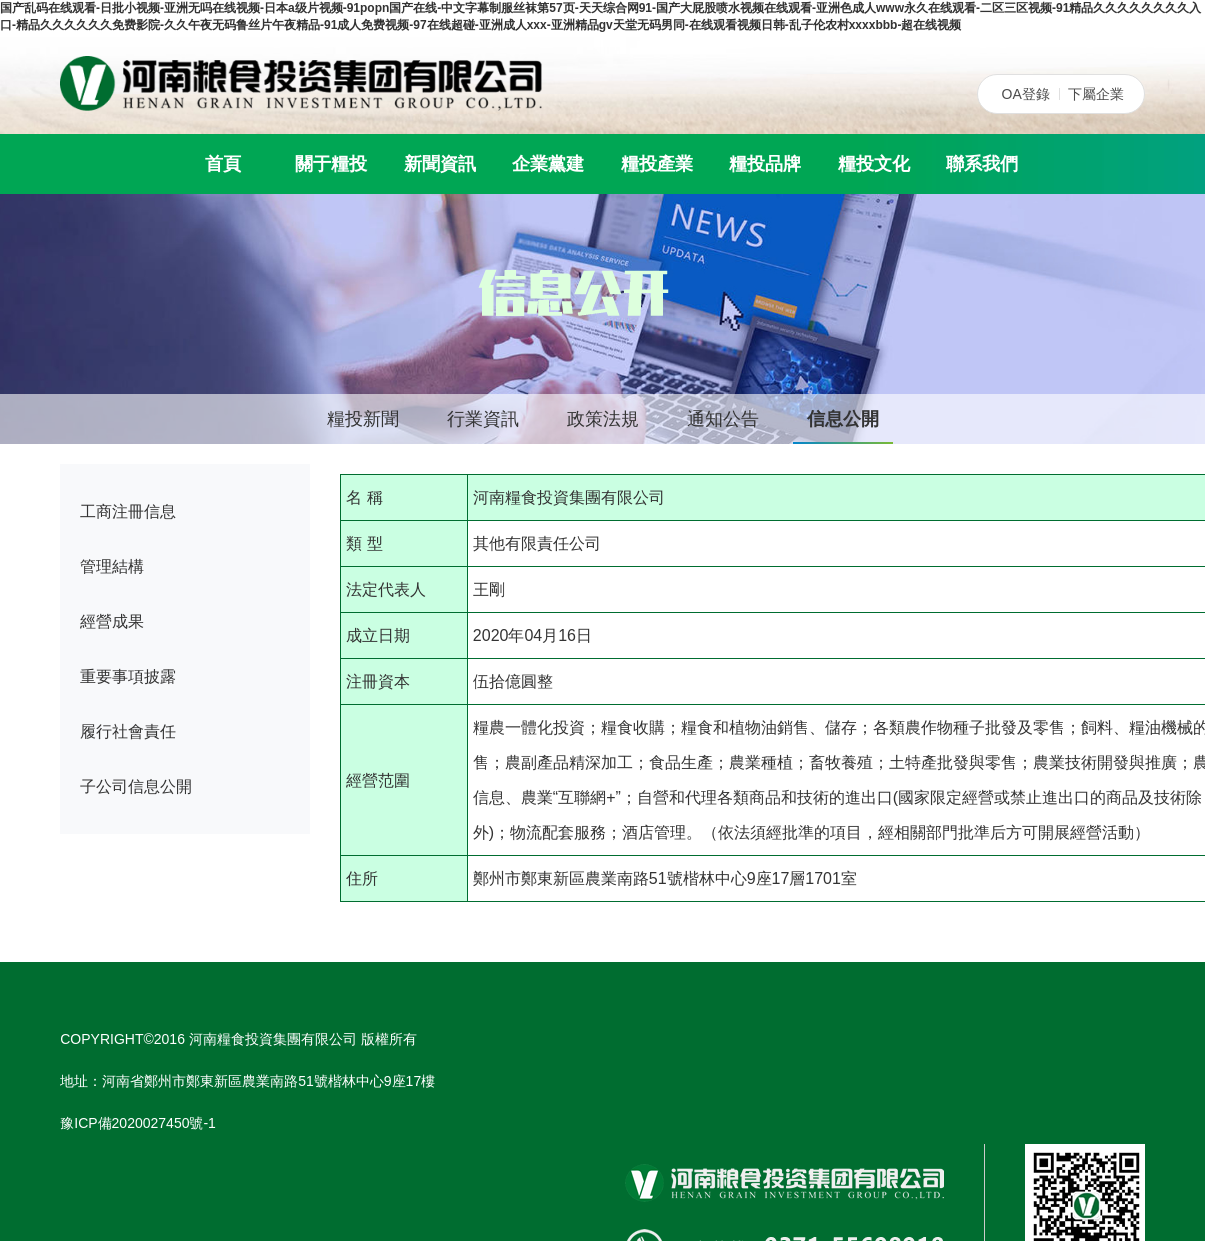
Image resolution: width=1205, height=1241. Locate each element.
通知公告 (723, 419)
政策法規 (603, 419)
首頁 (223, 164)
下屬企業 (1096, 94)
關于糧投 (331, 164)
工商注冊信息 (128, 511)
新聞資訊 (440, 164)
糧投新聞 (363, 419)
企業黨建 (548, 164)
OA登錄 (1026, 94)
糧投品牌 (765, 164)
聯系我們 (982, 164)
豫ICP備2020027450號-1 (138, 1123)
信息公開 (843, 419)
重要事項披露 (128, 676)
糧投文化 (874, 164)
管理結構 (112, 566)
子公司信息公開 (136, 786)
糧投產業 (657, 164)
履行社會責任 (128, 731)
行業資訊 (483, 419)
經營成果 (112, 621)
